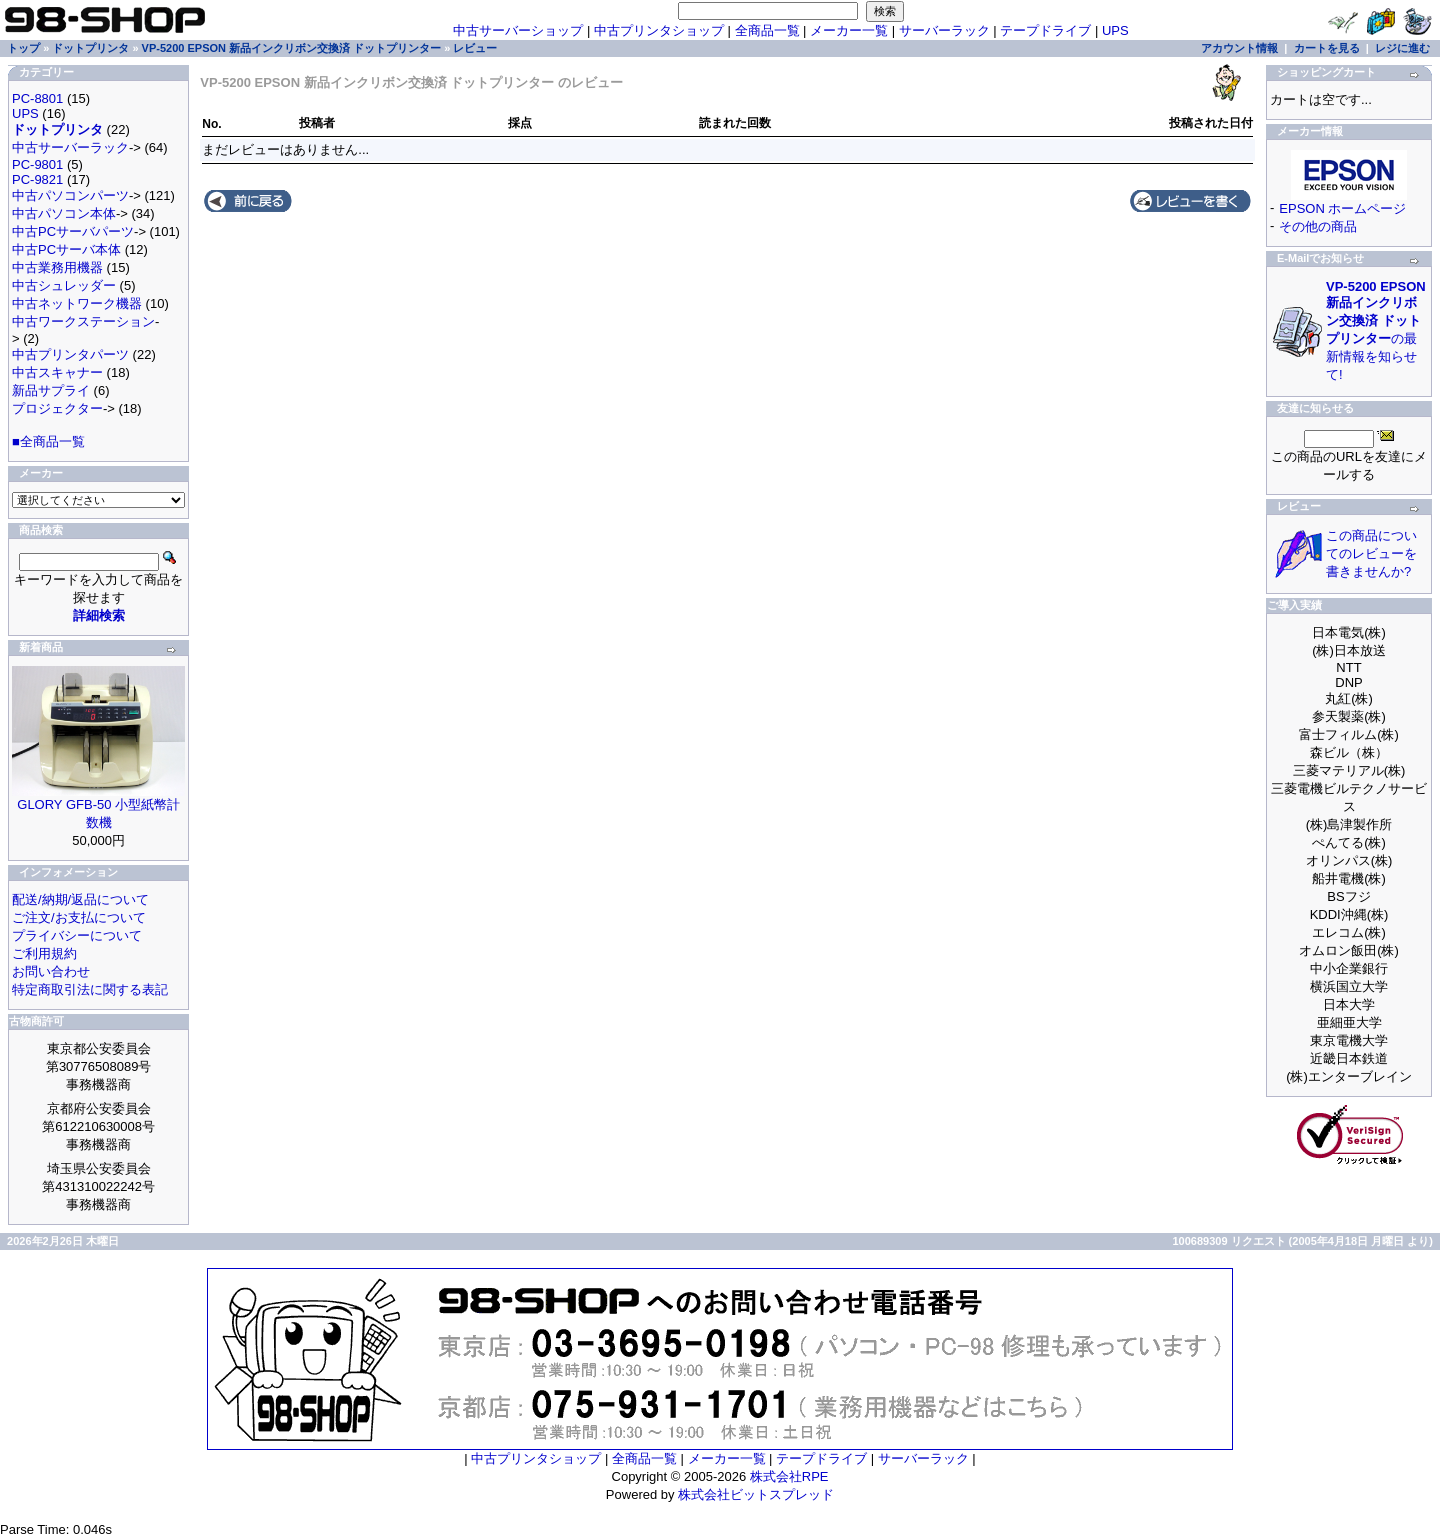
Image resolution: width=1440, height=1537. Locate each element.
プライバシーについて (77, 935)
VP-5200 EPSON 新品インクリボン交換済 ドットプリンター (292, 48)
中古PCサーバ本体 (66, 249)
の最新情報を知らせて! (1376, 330)
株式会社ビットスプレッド (756, 1494)
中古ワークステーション (83, 321)
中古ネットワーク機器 (77, 303)
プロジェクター (57, 408)
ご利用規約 (44, 953)
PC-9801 (37, 164)
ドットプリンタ (90, 48)
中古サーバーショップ (518, 30)
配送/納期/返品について (80, 899)
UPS (1115, 30)
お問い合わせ (51, 971)
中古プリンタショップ (659, 30)
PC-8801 (37, 98)
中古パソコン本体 (64, 213)
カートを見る (1327, 48)
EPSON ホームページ (1342, 208)
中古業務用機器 (57, 267)
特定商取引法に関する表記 (90, 989)
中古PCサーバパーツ (73, 231)
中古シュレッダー (64, 285)
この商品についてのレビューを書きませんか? (1371, 553)
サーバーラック (944, 30)
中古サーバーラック (70, 147)
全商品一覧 (767, 30)
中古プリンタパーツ (70, 354)
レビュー (475, 48)
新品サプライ (51, 390)
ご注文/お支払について (79, 917)
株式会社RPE (789, 1476)
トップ (23, 48)
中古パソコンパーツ (70, 195)
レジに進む (1402, 48)
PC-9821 (37, 179)
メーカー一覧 (849, 30)
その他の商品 (1318, 226)
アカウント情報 (1239, 48)
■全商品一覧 (48, 441)
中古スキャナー (57, 372)
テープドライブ (1045, 30)
